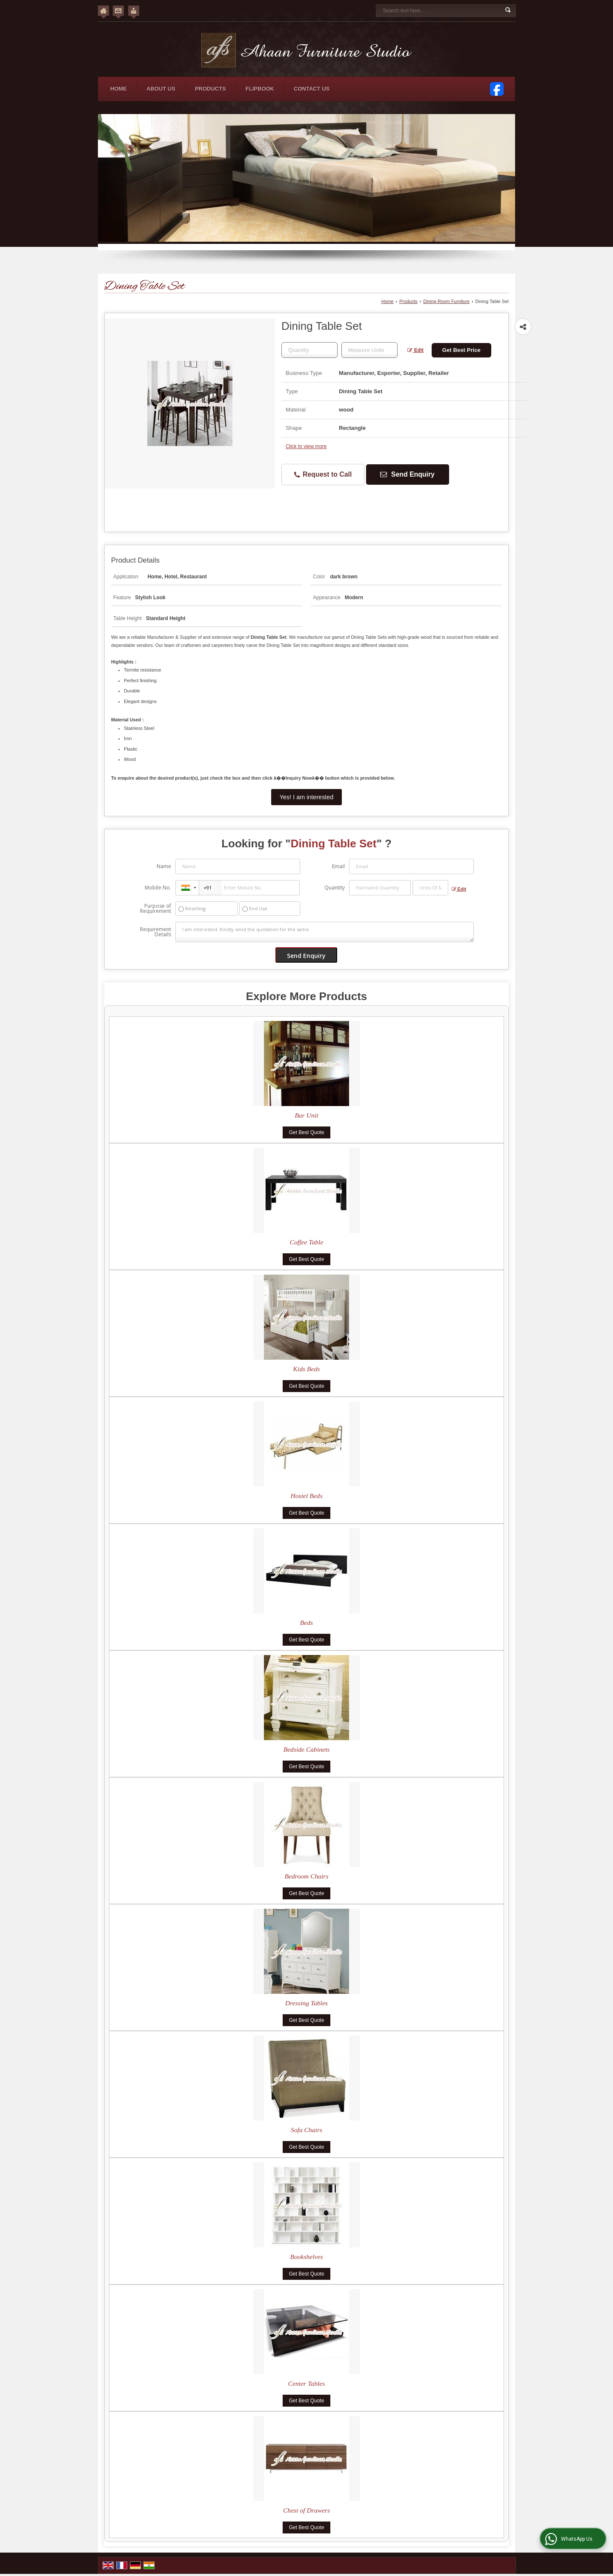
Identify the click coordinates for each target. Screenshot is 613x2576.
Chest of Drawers (306, 2510)
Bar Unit (306, 1115)
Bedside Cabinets (307, 1749)
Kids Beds (306, 1368)
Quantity (334, 887)
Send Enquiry (407, 474)
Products (210, 89)
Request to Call (323, 475)
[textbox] (369, 350)
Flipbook (260, 89)
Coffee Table (307, 1242)
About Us (160, 89)
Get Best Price (461, 350)
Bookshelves (306, 2256)
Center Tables (306, 2383)
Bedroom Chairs (307, 1876)
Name (164, 866)
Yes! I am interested (307, 797)
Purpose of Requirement (155, 908)
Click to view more (306, 446)
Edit (415, 350)
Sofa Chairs (306, 2129)
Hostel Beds (307, 1495)
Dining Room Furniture (446, 301)
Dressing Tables (306, 2003)
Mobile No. (158, 887)
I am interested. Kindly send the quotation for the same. (324, 932)
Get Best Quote (306, 1132)
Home (118, 89)
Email (338, 866)
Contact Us (311, 89)
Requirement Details (155, 932)
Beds (306, 1622)
